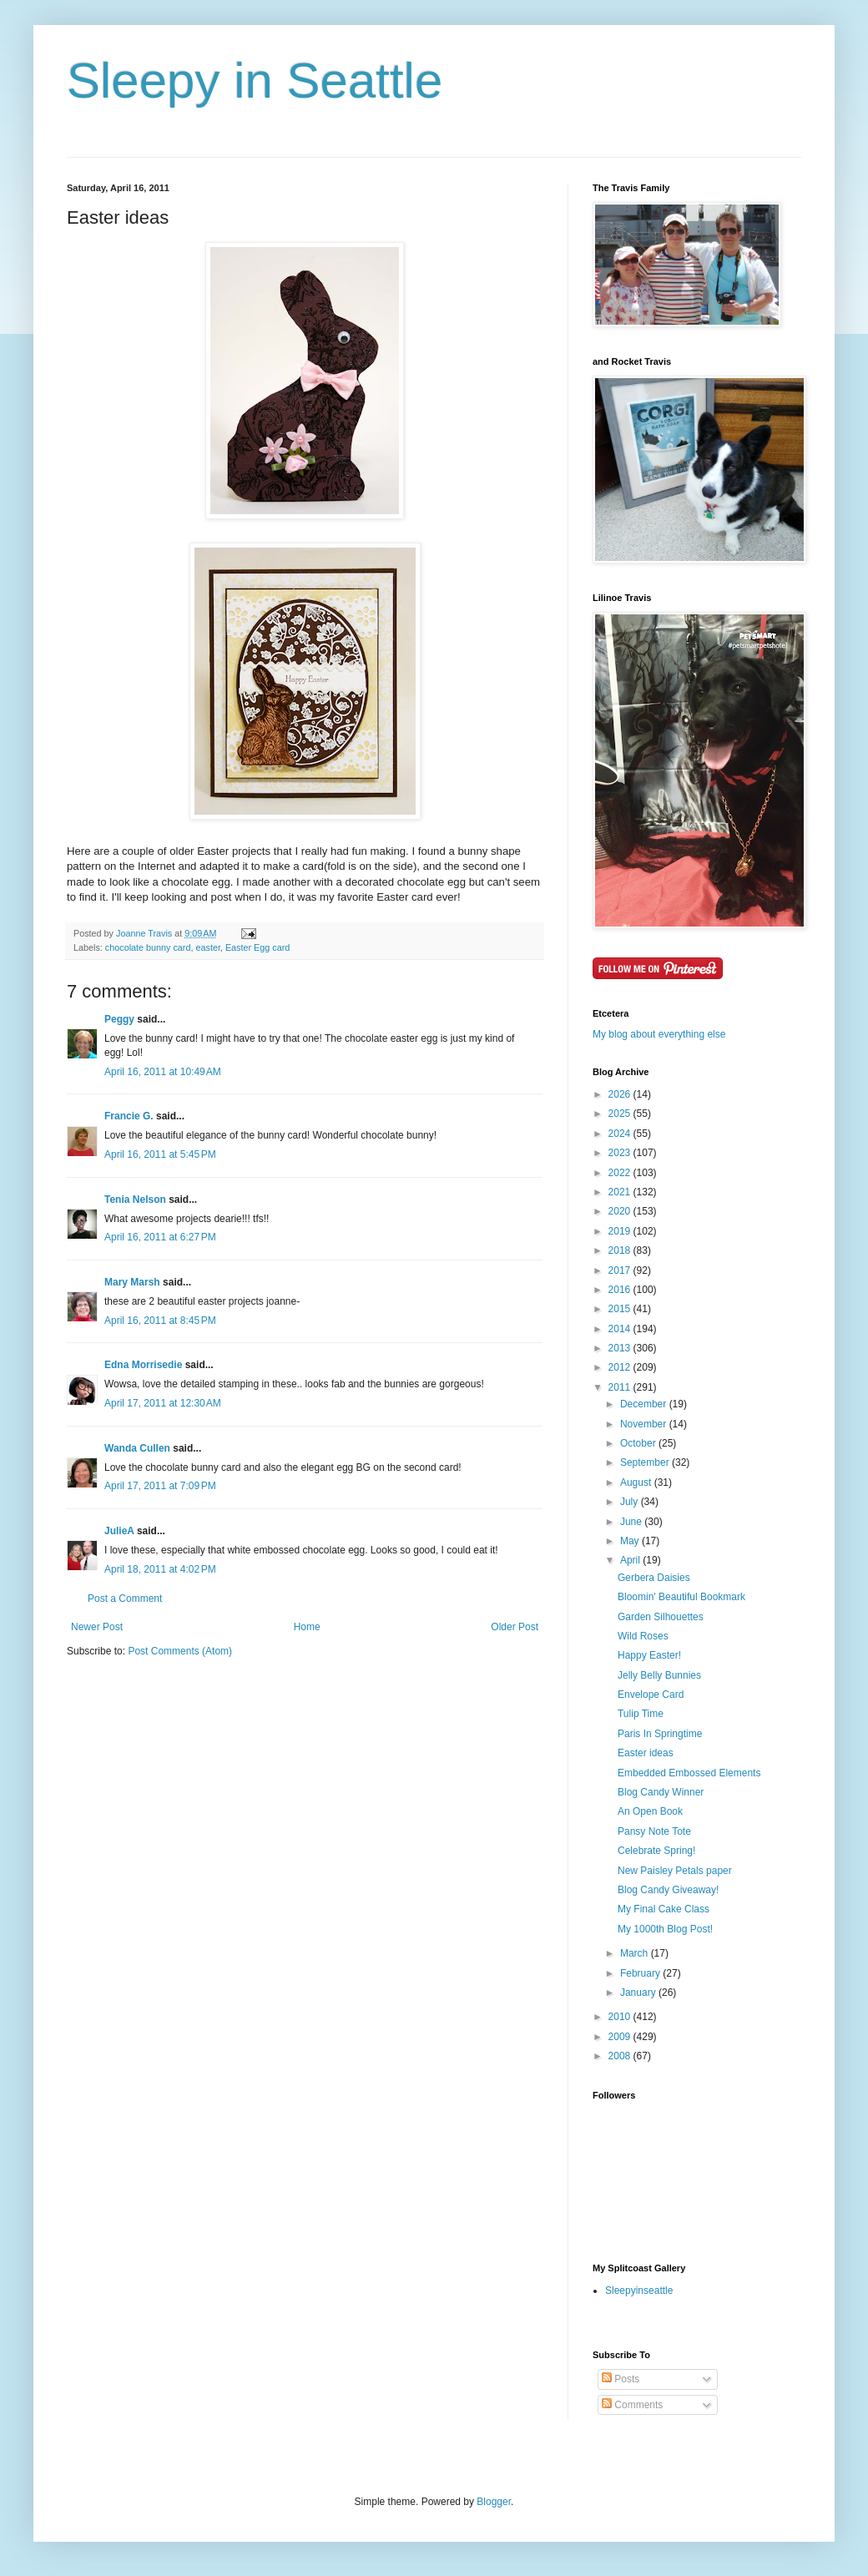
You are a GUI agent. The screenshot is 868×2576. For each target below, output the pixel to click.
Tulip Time (641, 1714)
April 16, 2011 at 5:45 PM (160, 1154)
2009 (620, 2037)
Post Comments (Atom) (180, 1651)
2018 (620, 1250)
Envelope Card (651, 1694)
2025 (620, 1113)
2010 (620, 2017)
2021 (620, 1192)
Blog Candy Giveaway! (668, 1890)
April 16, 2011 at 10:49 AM (162, 1072)
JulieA (119, 1531)
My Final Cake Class (663, 1909)
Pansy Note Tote (654, 1831)
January (639, 1992)
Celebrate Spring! (656, 1850)
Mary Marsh (132, 1282)
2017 (620, 1270)
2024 (620, 1133)
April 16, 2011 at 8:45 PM (160, 1320)
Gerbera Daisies (654, 1577)
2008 (620, 2056)
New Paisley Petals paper (675, 1870)
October (639, 1443)
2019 (620, 1231)
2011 (620, 1387)
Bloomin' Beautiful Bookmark (681, 1597)
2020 (620, 1211)
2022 (620, 1173)
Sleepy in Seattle (254, 81)
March (635, 1953)
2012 (620, 1367)
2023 (620, 1153)
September (646, 1462)
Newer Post (97, 1627)
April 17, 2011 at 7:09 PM (160, 1486)
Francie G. (129, 1116)
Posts (620, 2379)
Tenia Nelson (135, 1199)
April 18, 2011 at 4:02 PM (160, 1569)
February (641, 1973)
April (631, 1560)
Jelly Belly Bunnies (659, 1675)
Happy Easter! (649, 1655)
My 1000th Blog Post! (665, 1929)
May (631, 1541)
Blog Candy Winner (661, 1792)
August (637, 1482)
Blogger (494, 2502)
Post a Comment (125, 1598)
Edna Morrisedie (143, 1365)
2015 (620, 1309)
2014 (620, 1329)
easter (207, 947)
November (644, 1424)
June (632, 1522)
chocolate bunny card (148, 947)
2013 (620, 1348)
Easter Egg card (257, 947)
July (630, 1502)
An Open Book (650, 1811)
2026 (620, 1094)
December (644, 1404)
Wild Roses (643, 1636)
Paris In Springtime (660, 1734)
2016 (620, 1290)
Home (307, 1627)
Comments (632, 2405)
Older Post (514, 1627)
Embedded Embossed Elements (689, 1773)
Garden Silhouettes (661, 1617)
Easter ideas (646, 1753)
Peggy (119, 1019)
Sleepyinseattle (639, 2290)
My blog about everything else (659, 1034)
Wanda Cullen (137, 1448)
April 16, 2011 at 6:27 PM (160, 1237)
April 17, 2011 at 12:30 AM (162, 1403)
